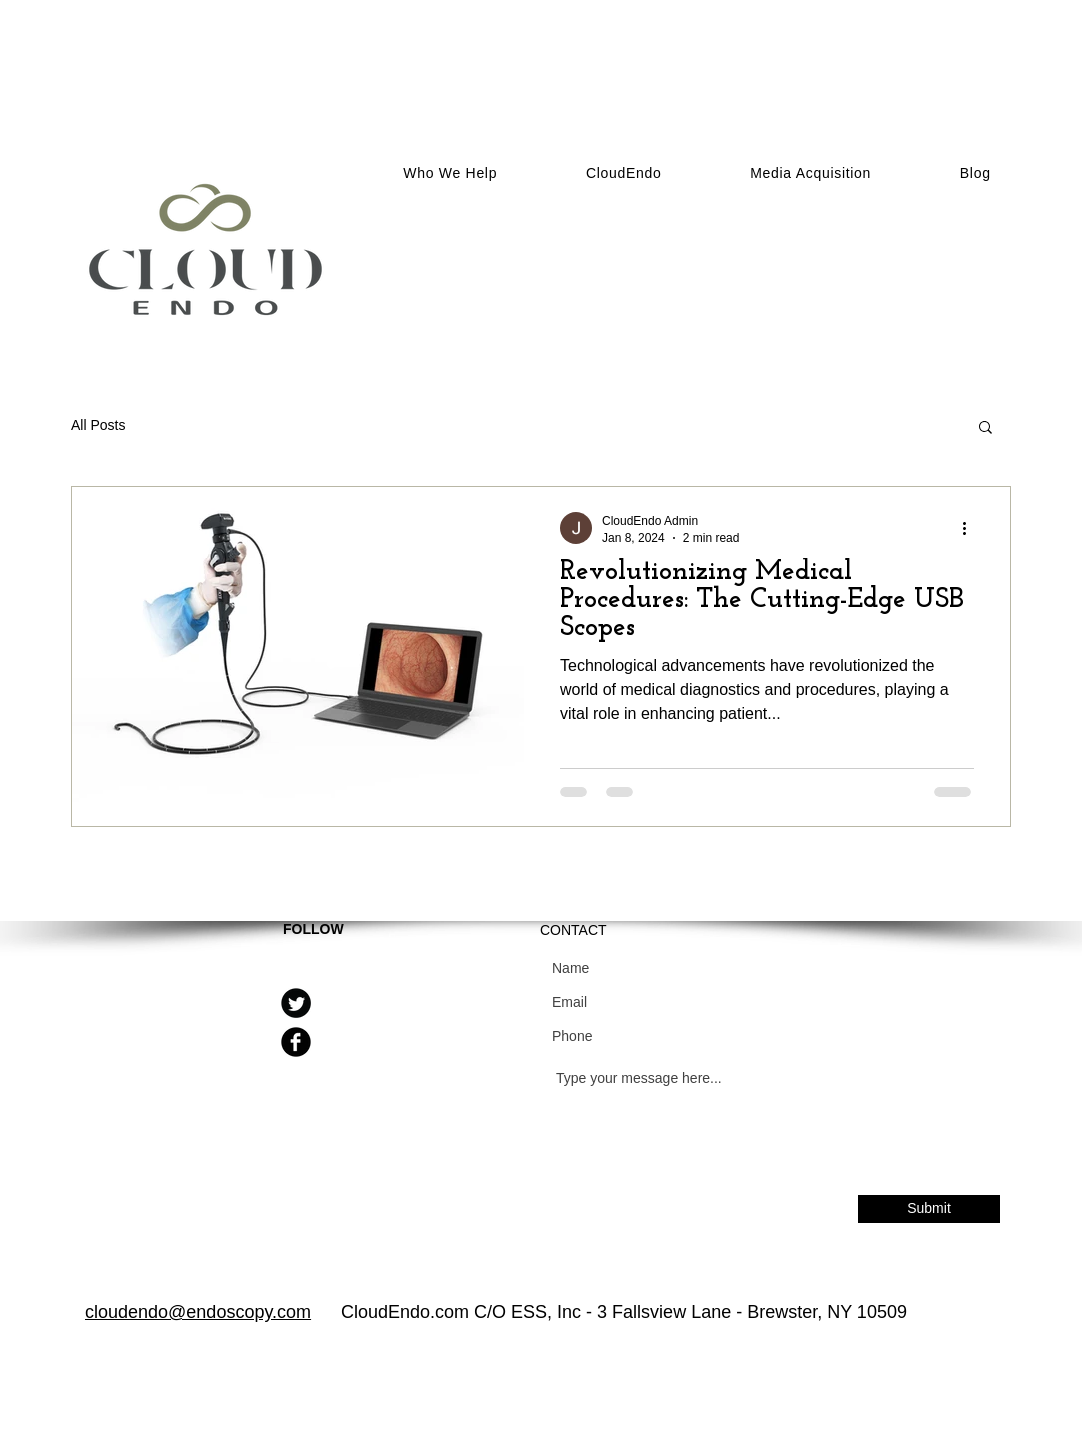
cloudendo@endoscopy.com (198, 1312)
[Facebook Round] (296, 1042)
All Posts (98, 425)
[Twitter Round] (296, 1003)
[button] (811, 173)
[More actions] (971, 528)
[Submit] (929, 1209)
